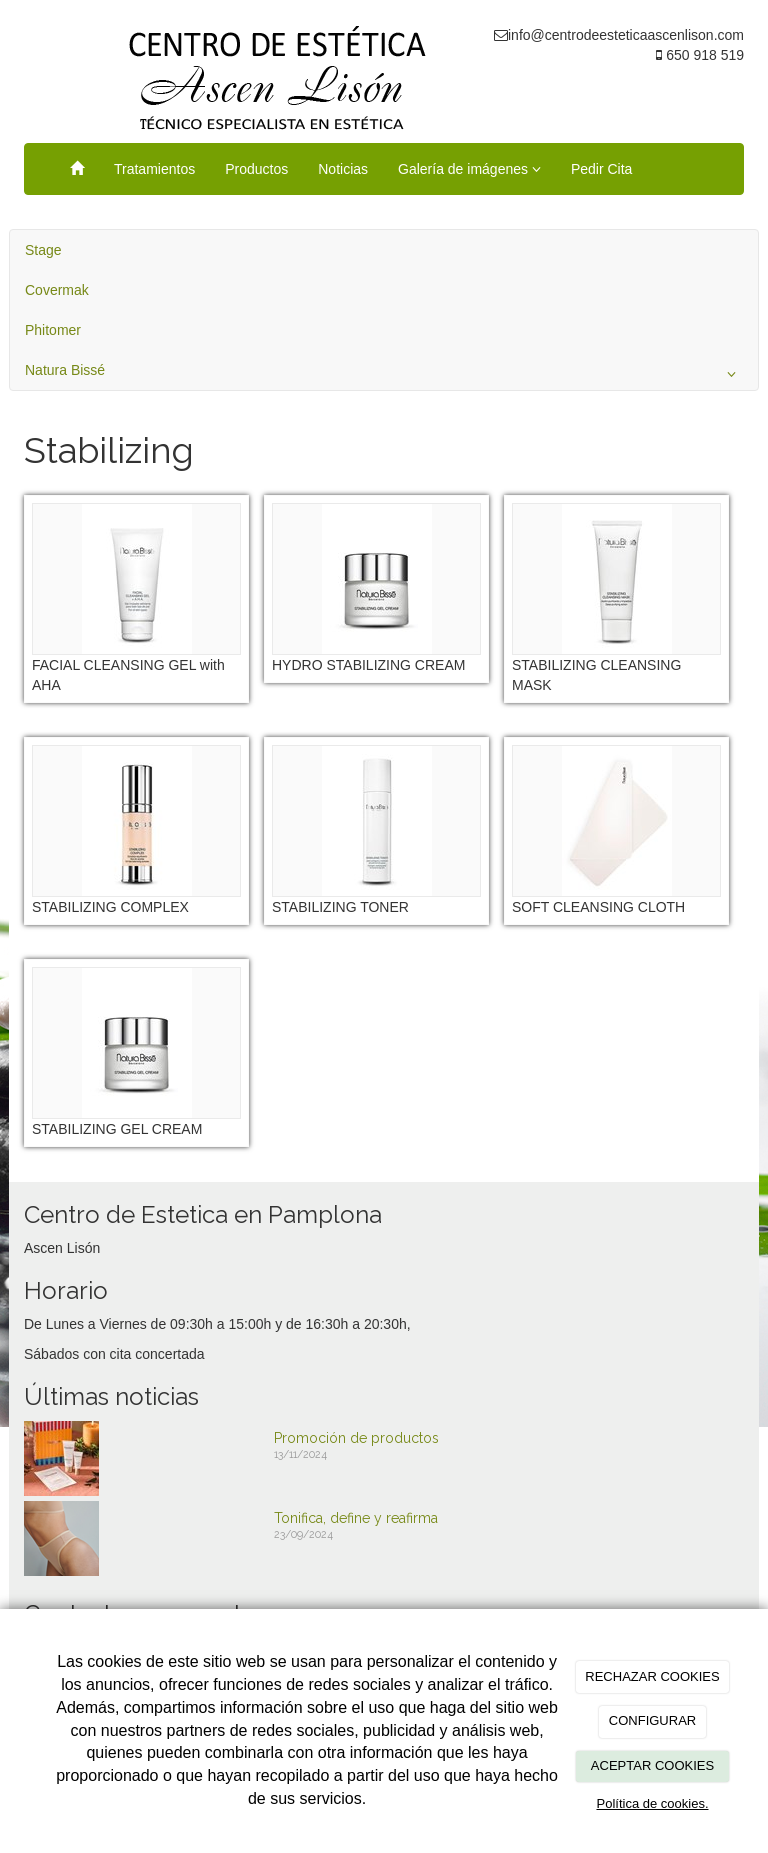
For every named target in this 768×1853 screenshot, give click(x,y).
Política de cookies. (652, 1803)
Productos (256, 169)
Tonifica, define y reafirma (356, 1518)
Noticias (343, 169)
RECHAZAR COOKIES (652, 1676)
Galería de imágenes (469, 169)
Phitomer (53, 330)
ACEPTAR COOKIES (652, 1765)
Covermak (57, 290)
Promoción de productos (356, 1438)
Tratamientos (154, 169)
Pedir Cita (601, 169)
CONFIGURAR (652, 1720)
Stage (43, 250)
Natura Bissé (384, 374)
